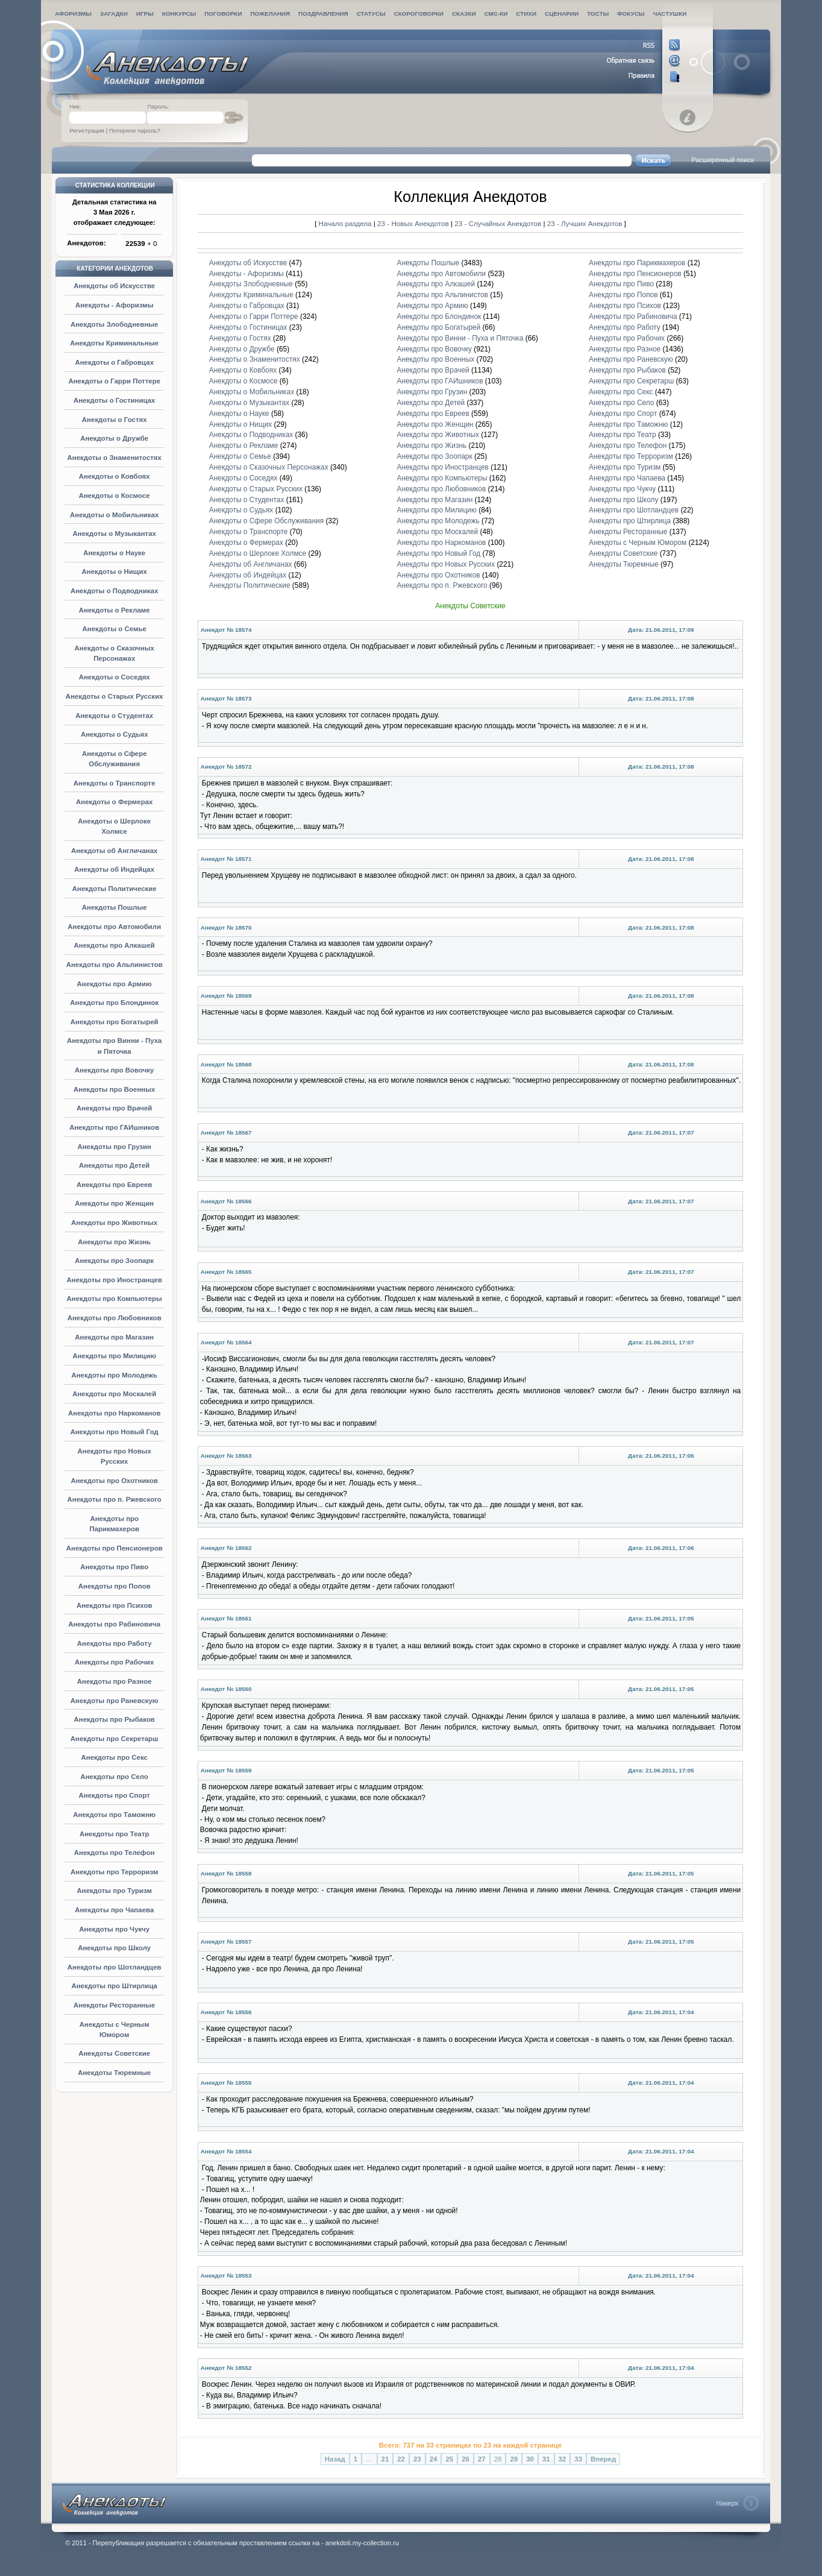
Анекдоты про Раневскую (114, 1700)
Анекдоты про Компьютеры (114, 1298)
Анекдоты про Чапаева (114, 1909)
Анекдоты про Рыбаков (114, 1719)
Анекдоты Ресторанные (114, 2005)
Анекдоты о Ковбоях (114, 476)
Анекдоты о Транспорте (114, 783)
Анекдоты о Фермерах (114, 801)
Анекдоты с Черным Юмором (637, 542)
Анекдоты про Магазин (114, 1337)
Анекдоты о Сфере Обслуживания (266, 521)
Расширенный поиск (722, 159)
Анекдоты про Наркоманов (114, 1413)
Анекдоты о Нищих (114, 571)
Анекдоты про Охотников (114, 1480)
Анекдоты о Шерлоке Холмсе (257, 553)
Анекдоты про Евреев (114, 1184)
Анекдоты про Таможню (114, 1814)
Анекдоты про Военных (114, 1089)
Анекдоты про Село (114, 1776)
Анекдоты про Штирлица (114, 1985)
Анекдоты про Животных (114, 1222)
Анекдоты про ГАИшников (114, 1127)
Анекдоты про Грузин (114, 1146)
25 (449, 2459)
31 (546, 2459)
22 (401, 2459)
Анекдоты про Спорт (113, 1795)
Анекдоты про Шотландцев (114, 1967)
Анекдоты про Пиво (114, 1566)
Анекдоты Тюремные (114, 2072)
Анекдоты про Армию (114, 983)
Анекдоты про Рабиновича (114, 1624)
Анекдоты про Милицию (114, 1355)
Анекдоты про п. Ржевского (114, 1499)
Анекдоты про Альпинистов (114, 964)
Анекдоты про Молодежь (114, 1375)
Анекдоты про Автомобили (114, 926)
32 (562, 2459)
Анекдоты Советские (114, 2053)
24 (434, 2459)
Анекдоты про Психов (114, 1605)
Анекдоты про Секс (114, 1757)
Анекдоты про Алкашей (114, 945)
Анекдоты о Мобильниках (114, 514)
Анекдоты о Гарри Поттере (114, 381)
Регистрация (86, 130)
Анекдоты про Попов (114, 1586)
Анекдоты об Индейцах (114, 869)
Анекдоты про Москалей (114, 1393)
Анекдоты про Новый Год (114, 1431)
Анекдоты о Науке (114, 552)
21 (385, 2459)
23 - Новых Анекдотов (414, 223)
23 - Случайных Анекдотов (498, 223)
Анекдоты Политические (114, 888)
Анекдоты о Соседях (114, 677)
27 (482, 2459)
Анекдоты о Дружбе (114, 438)
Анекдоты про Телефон (114, 1852)
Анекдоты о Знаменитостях (114, 457)
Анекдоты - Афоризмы (114, 305)
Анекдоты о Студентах (114, 715)
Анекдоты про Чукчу (114, 1929)
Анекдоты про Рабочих (114, 1662)
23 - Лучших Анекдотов (585, 223)
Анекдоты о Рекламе (114, 610)
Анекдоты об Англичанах (114, 850)
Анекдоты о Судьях (114, 734)
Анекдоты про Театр (114, 1834)
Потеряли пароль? (134, 130)
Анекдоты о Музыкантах (113, 533)
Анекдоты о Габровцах (114, 362)
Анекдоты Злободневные (114, 324)
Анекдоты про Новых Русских (446, 564)
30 (530, 2459)
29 (514, 2459)
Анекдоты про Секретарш (114, 1738)
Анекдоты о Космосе (114, 495)
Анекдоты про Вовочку (114, 1070)
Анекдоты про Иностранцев (114, 1279)
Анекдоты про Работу (114, 1643)
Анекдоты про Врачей (114, 1108)
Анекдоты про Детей (114, 1165)
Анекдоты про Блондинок (114, 1002)
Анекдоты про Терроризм (114, 1871)
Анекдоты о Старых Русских (114, 696)
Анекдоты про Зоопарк (114, 1260)
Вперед (603, 2459)
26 (465, 2459)
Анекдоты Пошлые (114, 907)
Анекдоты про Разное (114, 1681)
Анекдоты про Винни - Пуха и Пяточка (460, 338)
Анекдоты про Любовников (114, 1317)
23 (417, 2459)
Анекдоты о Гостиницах (114, 400)
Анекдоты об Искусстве (114, 285)
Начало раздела (345, 223)
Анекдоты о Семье (114, 628)
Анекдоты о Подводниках (114, 590)
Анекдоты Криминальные (114, 343)
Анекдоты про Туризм (114, 1890)
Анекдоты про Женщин (114, 1203)
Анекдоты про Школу (114, 1947)
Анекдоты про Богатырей (114, 1021)
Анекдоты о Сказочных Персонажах (268, 467)
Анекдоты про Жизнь (114, 1241)
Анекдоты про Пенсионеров (114, 1548)
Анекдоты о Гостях (114, 419)
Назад (335, 2459)
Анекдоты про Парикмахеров (637, 263)
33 (578, 2459)
